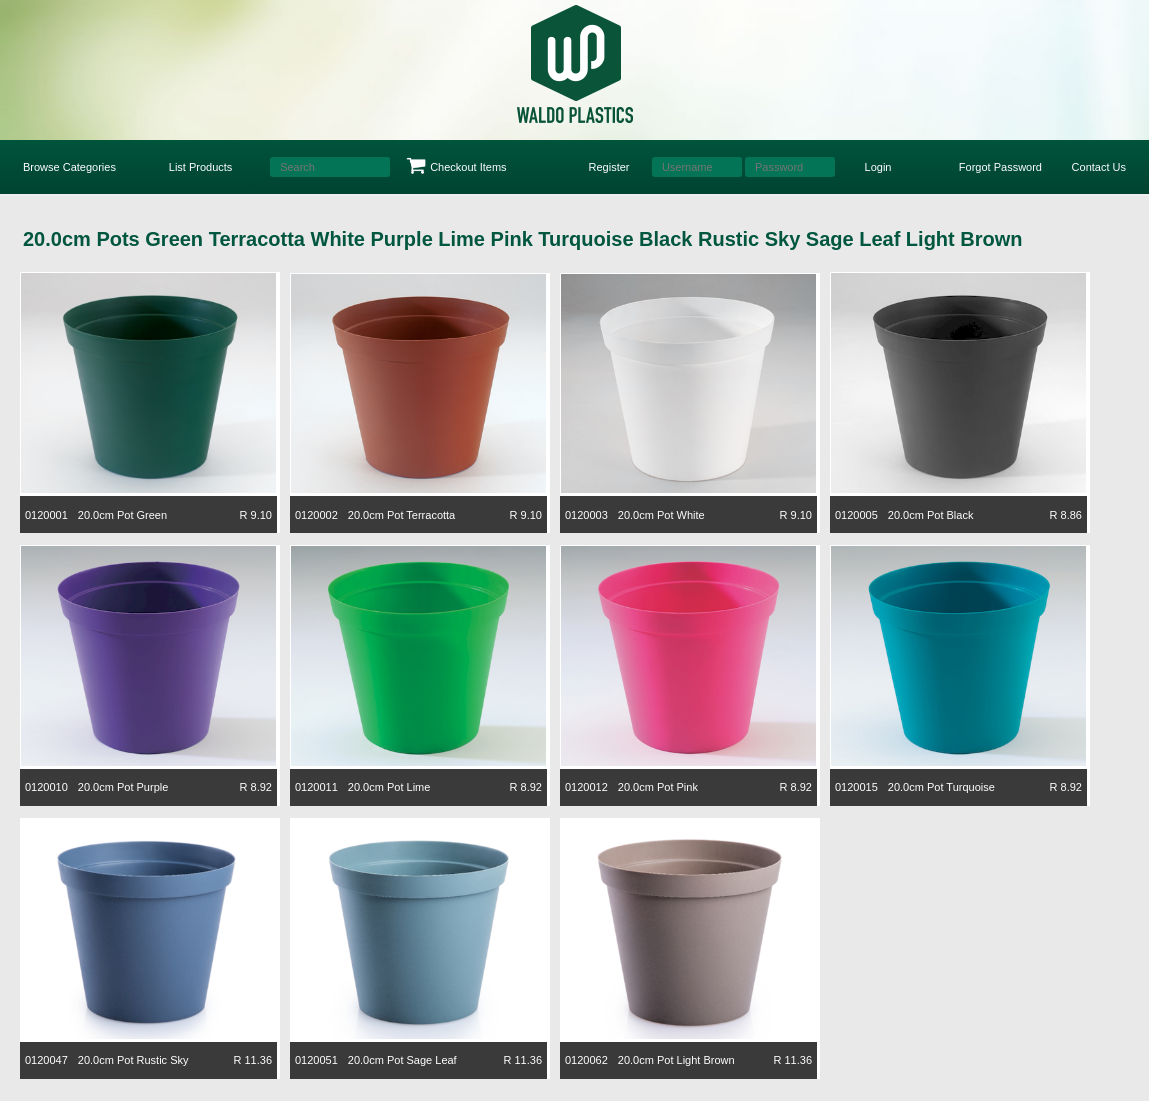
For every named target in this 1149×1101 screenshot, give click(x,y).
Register (609, 167)
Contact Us (1099, 167)
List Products (201, 167)
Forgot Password (1000, 167)
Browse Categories (69, 167)
